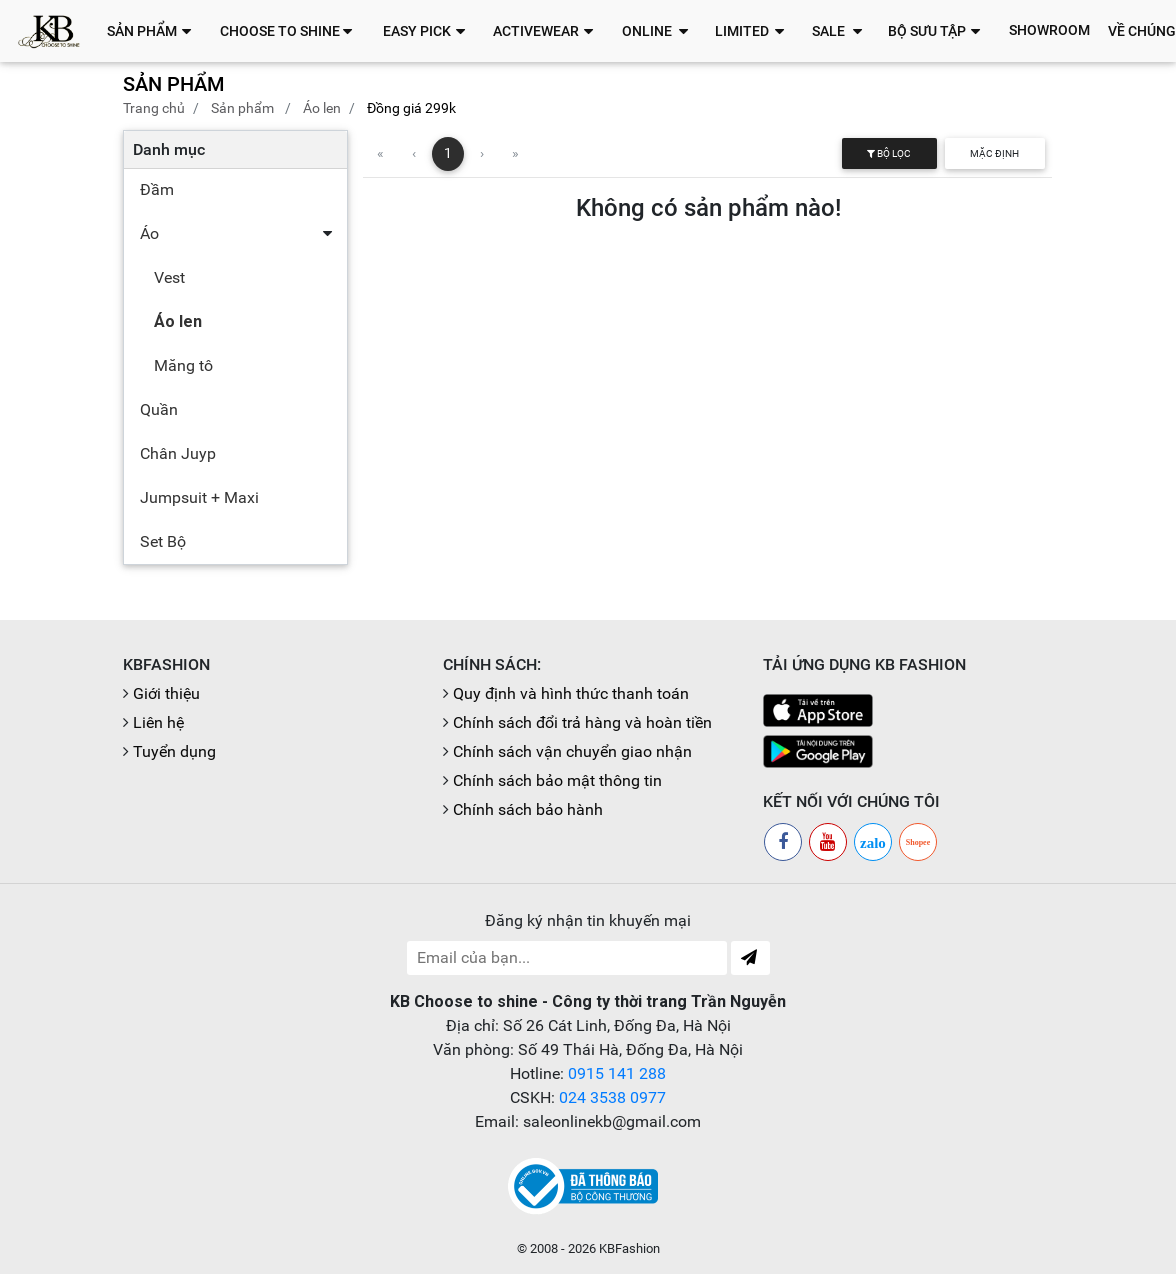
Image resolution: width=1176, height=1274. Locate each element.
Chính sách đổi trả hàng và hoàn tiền (582, 722)
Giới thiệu (166, 693)
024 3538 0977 (612, 1097)
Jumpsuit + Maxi (199, 497)
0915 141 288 (617, 1073)
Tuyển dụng (174, 751)
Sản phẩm (242, 108)
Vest (169, 277)
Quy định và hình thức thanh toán (571, 693)
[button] (154, 31)
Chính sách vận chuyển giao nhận (572, 751)
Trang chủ (154, 108)
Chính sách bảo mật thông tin (557, 780)
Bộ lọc (889, 153)
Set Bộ (163, 541)
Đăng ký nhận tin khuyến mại (588, 920)
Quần (159, 409)
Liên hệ (158, 722)
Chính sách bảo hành (528, 809)
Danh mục (169, 149)
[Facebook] (783, 842)
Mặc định (994, 153)
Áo (149, 233)
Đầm (157, 189)
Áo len (322, 108)
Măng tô (183, 365)
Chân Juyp (178, 453)
